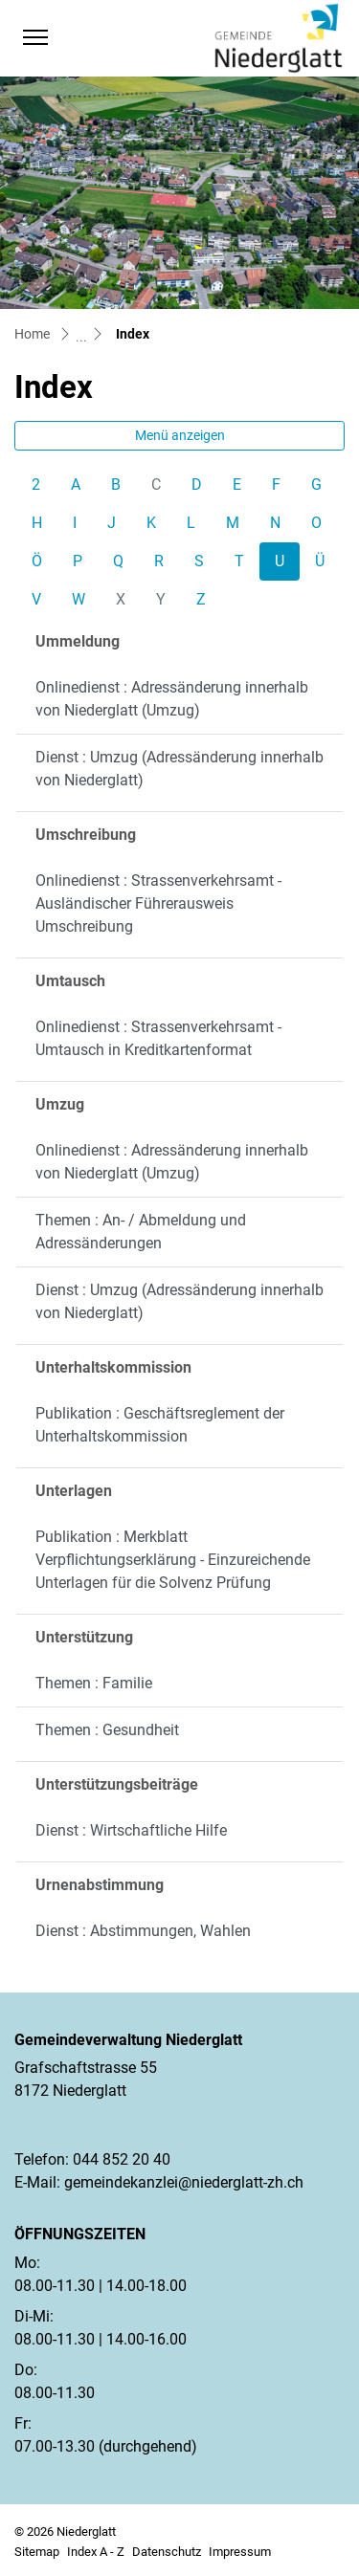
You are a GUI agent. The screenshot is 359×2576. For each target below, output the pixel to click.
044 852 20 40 (121, 2159)
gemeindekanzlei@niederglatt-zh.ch (183, 2182)
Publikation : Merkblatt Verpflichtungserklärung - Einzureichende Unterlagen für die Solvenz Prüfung (172, 1560)
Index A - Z (95, 2551)
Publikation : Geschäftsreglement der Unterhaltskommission (159, 1424)
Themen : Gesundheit (107, 1730)
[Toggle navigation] (35, 37)
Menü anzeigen (180, 435)
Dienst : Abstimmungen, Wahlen (143, 1931)
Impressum (240, 2551)
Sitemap (36, 2551)
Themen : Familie (93, 1683)
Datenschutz (166, 2551)
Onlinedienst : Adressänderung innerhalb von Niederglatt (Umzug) (171, 698)
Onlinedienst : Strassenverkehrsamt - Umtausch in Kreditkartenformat (158, 1038)
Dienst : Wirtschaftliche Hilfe (131, 1830)
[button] (73, 37)
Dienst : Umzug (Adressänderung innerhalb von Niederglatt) (179, 768)
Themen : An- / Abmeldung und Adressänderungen (140, 1231)
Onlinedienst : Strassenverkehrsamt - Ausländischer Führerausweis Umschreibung (158, 903)
